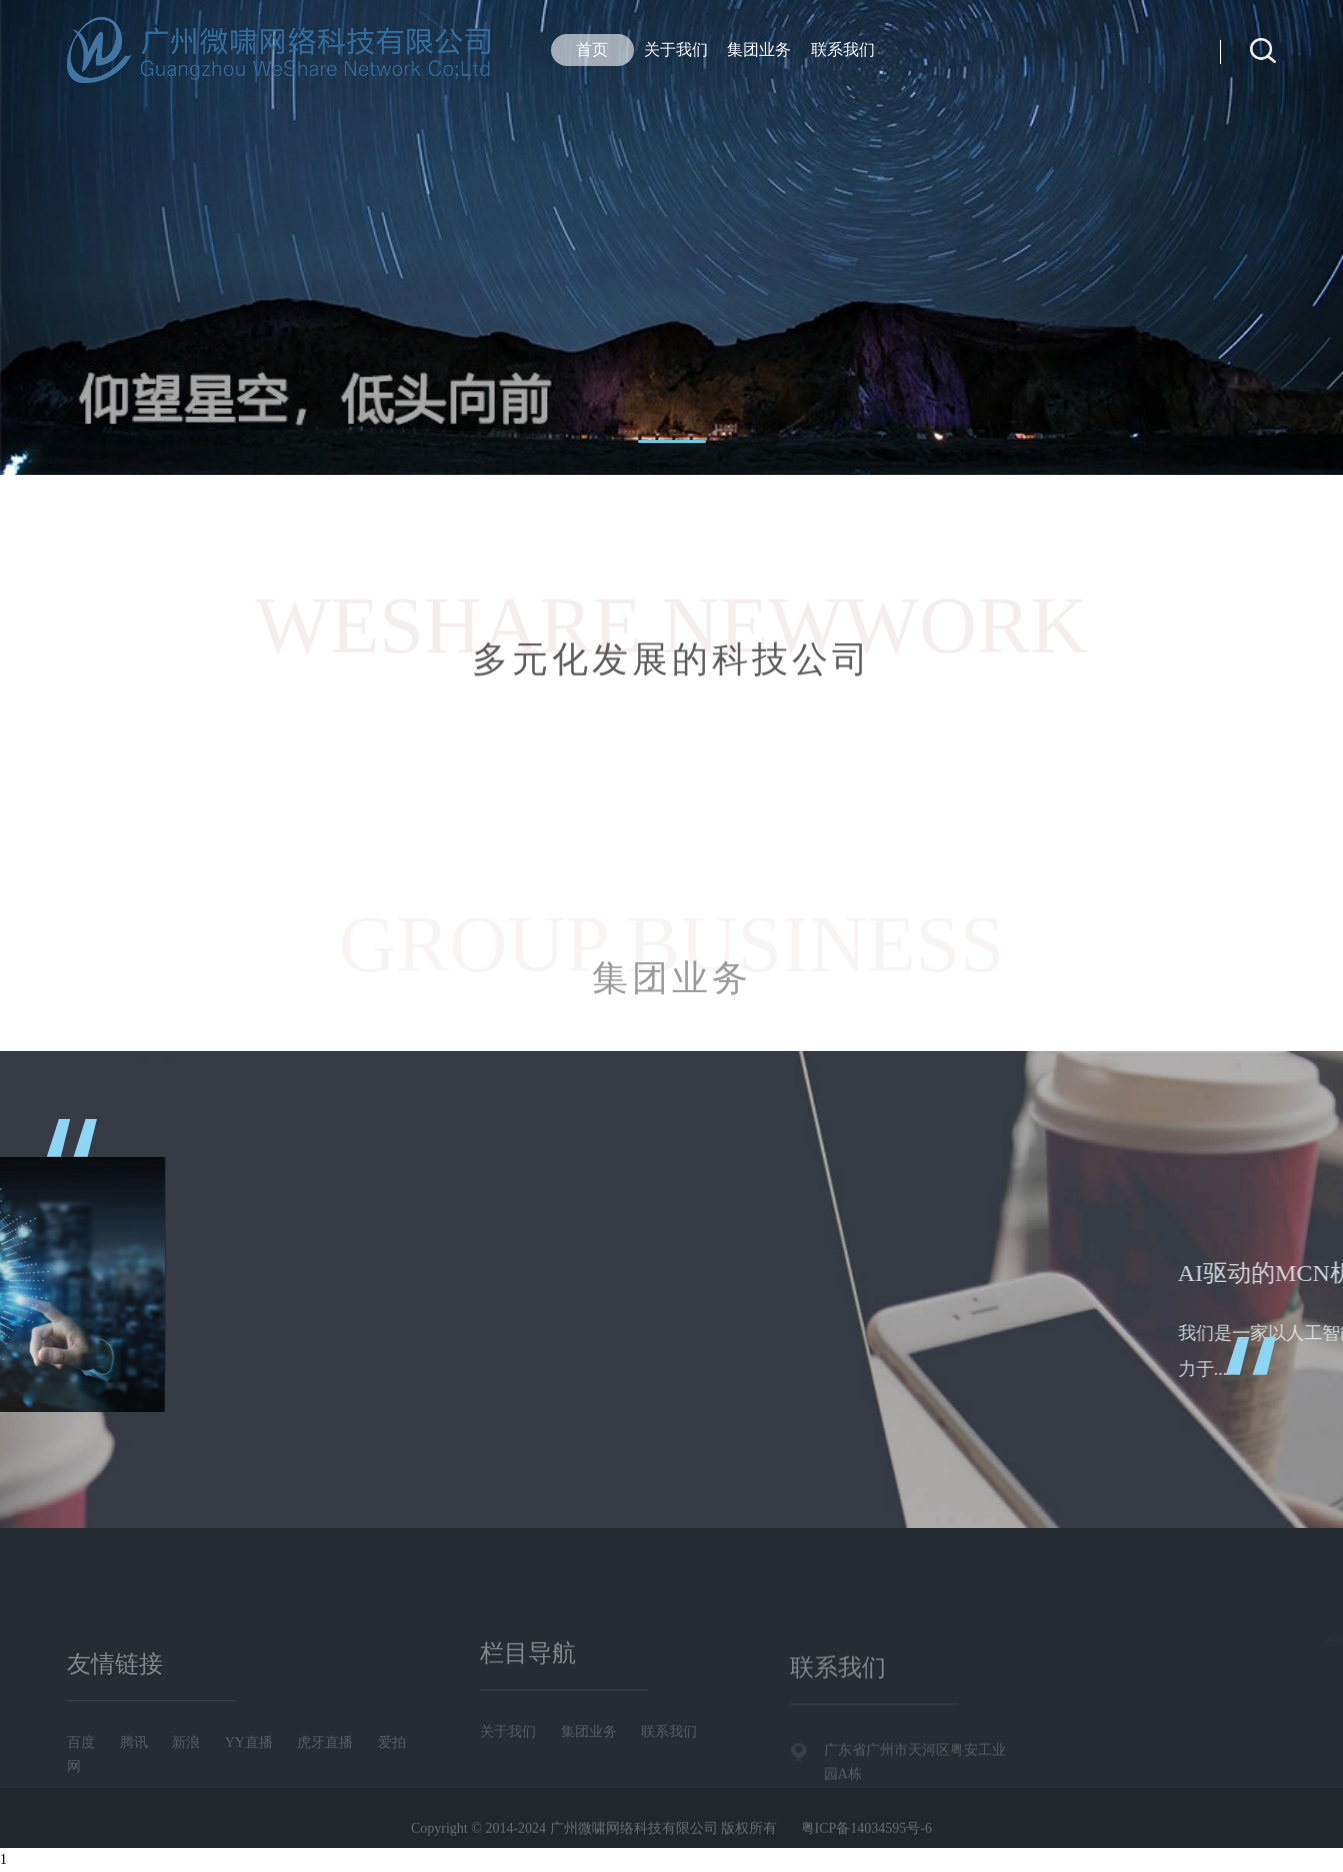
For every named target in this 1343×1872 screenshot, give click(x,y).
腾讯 (134, 1771)
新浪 (186, 1771)
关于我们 (676, 49)
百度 (81, 1771)
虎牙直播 (325, 1771)
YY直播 (249, 1771)
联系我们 (843, 49)
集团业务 (759, 49)
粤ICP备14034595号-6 (866, 1833)
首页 (592, 49)
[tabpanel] (671, 237)
